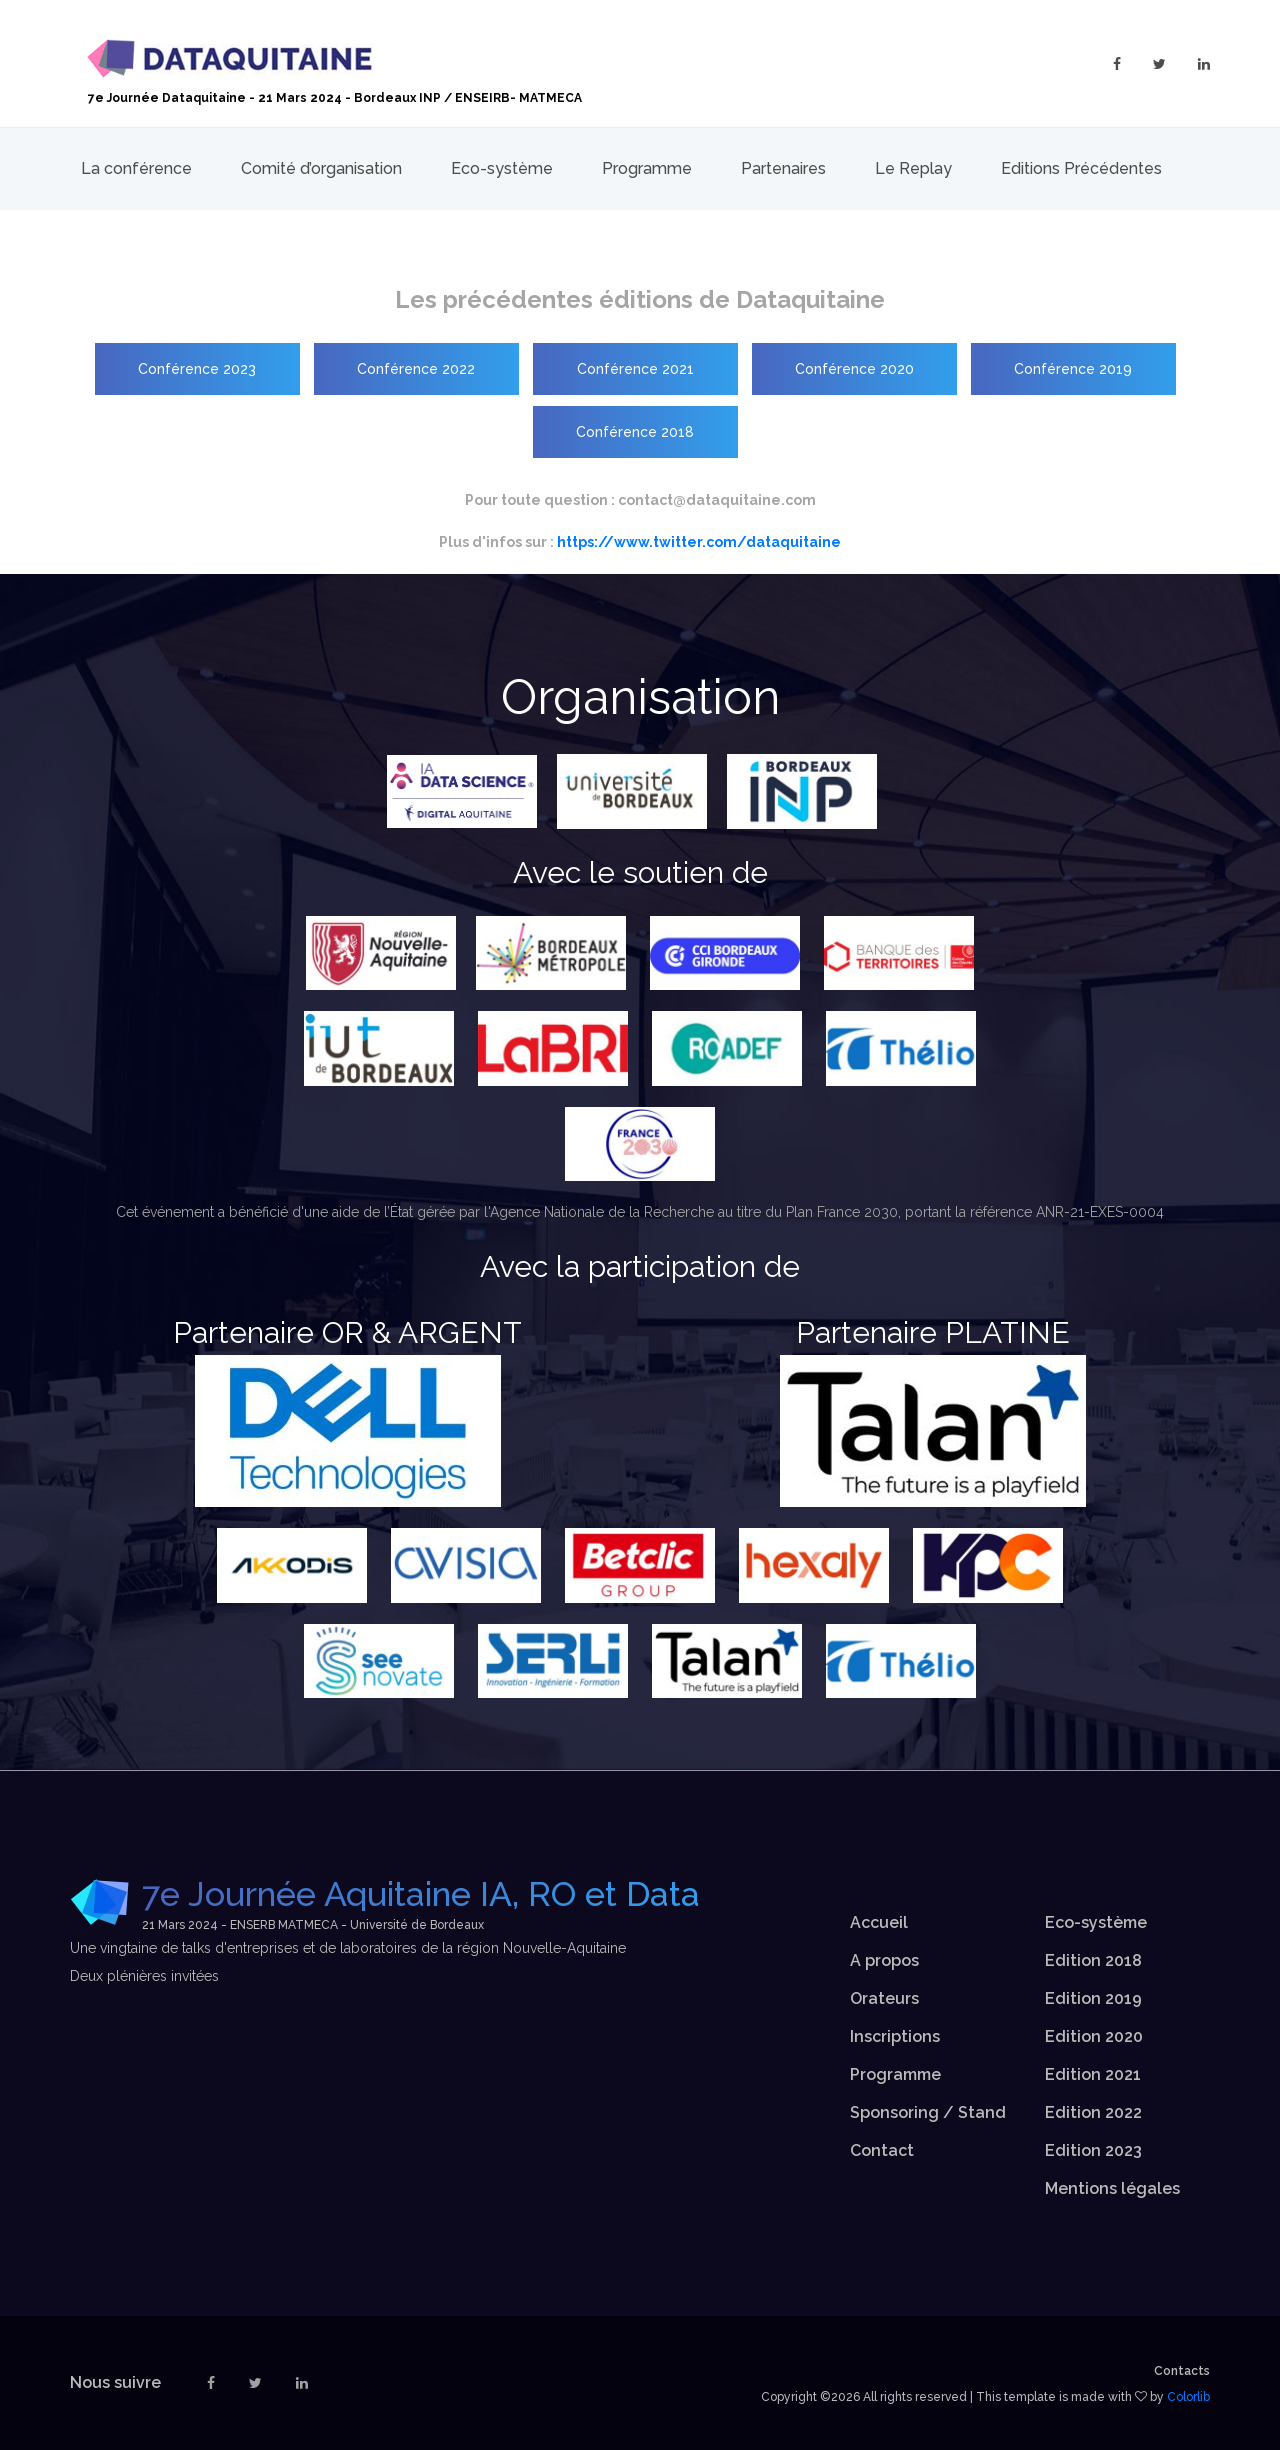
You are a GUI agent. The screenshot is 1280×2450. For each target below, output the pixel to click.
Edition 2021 (1093, 2074)
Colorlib (1188, 2397)
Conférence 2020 (854, 369)
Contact (882, 2150)
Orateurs (884, 1998)
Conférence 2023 (197, 369)
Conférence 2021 (635, 369)
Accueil (879, 1922)
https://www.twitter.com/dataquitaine (699, 542)
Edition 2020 (1094, 2036)
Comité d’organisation (321, 168)
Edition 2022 (1093, 2112)
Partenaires (783, 168)
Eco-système (502, 168)
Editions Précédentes (1081, 168)
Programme (647, 168)
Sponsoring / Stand (928, 2112)
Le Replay (913, 168)
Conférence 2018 (635, 432)
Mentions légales (1112, 2188)
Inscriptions (895, 2036)
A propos (884, 1960)
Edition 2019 (1093, 1998)
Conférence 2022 (416, 369)
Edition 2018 (1093, 1960)
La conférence (136, 168)
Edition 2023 (1093, 2150)
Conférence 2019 (1073, 369)
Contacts (1182, 2371)
